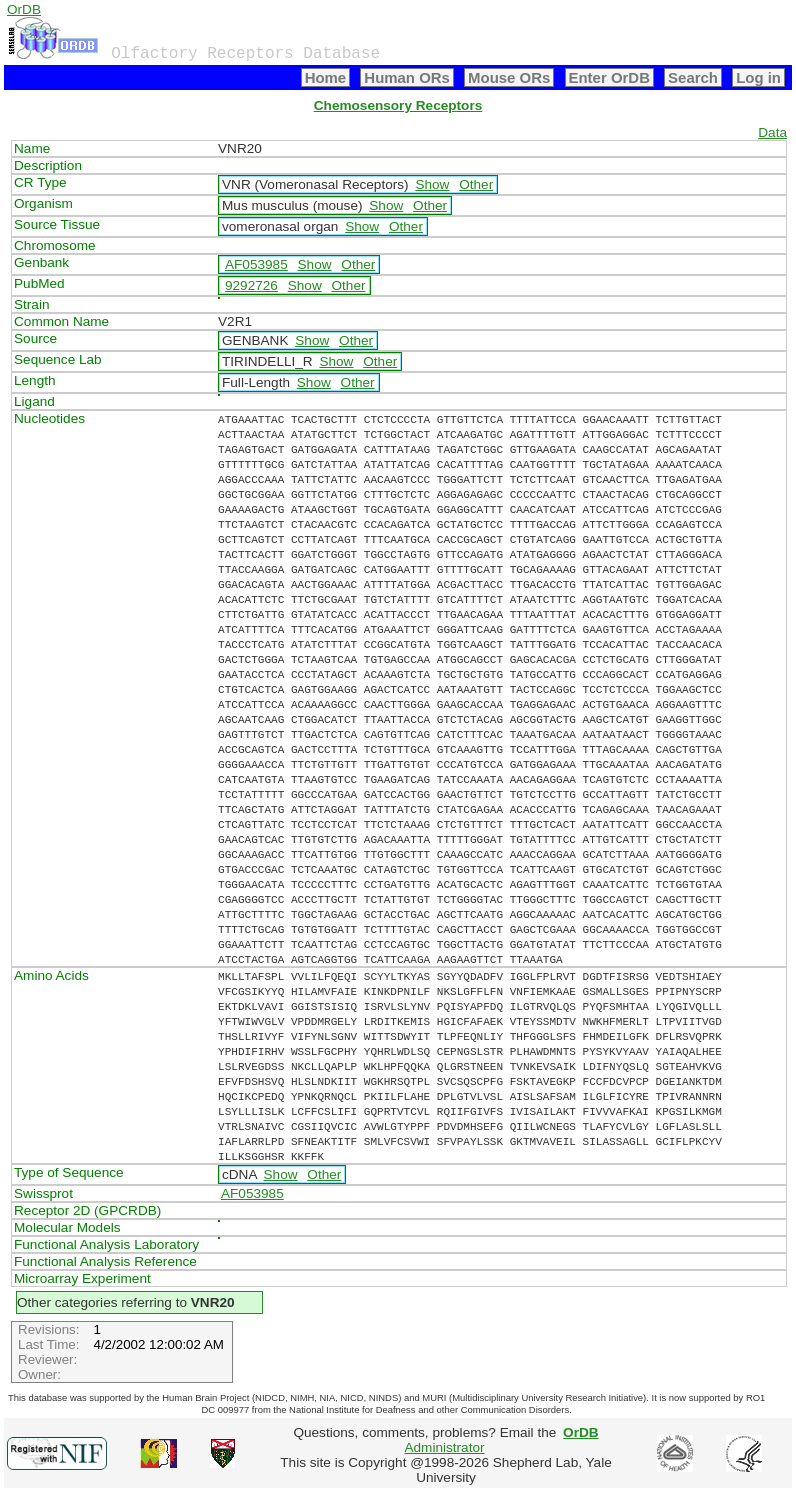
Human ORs (407, 77)
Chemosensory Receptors (398, 105)
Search (693, 77)
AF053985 (256, 264)
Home (326, 77)
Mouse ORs (509, 77)
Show (432, 184)
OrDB (24, 9)
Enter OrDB (609, 77)
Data (772, 132)
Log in (758, 77)
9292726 (251, 285)
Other (476, 184)
